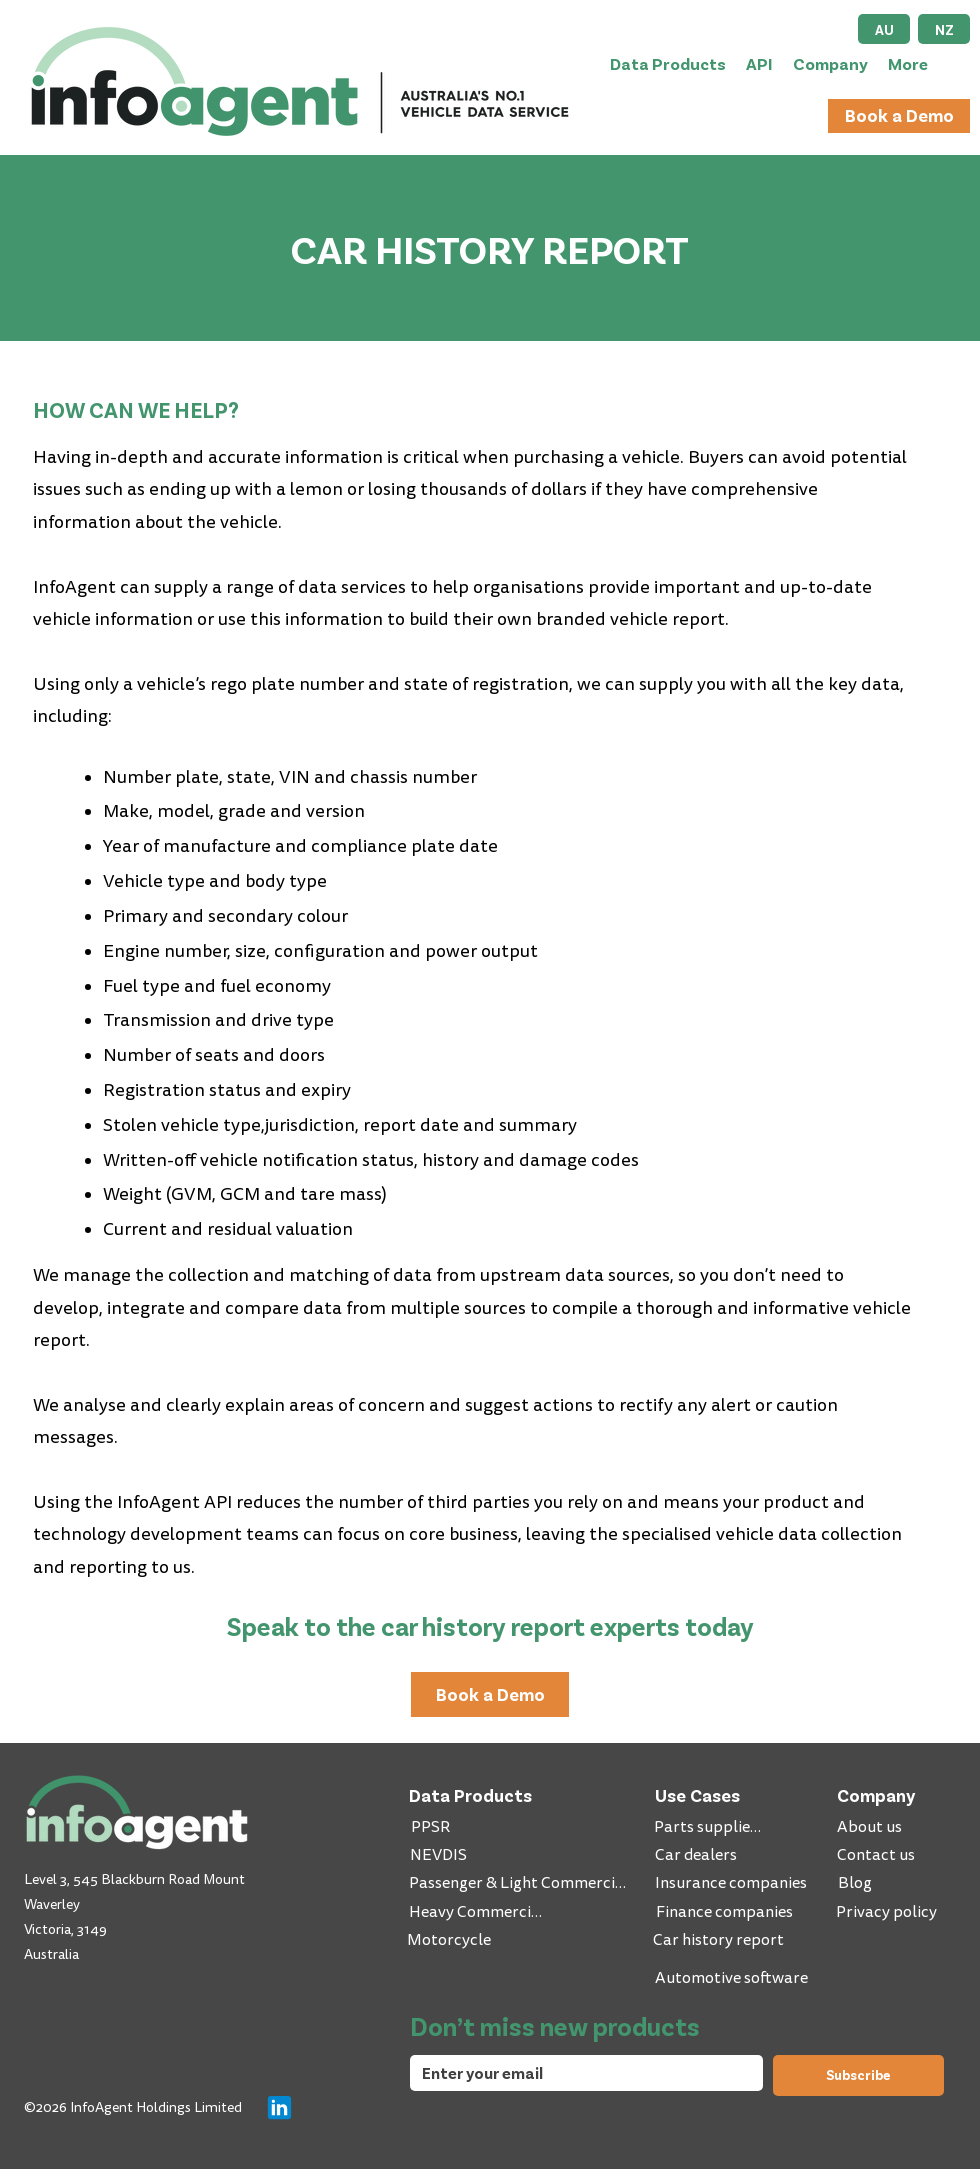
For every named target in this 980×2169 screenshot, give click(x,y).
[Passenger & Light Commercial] (519, 1883)
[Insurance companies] (733, 1883)
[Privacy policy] (888, 1912)
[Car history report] (720, 1940)
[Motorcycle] (451, 1940)
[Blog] (894, 1883)
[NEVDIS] (440, 1855)
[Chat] (279, 2107)
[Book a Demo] (899, 116)
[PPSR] (432, 1827)
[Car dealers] (697, 1855)
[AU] (884, 29)
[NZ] (944, 29)
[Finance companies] (726, 1912)
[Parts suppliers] (710, 1827)
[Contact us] (877, 1855)
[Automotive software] (733, 1978)
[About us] (871, 1827)
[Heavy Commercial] (478, 1912)
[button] (668, 63)
